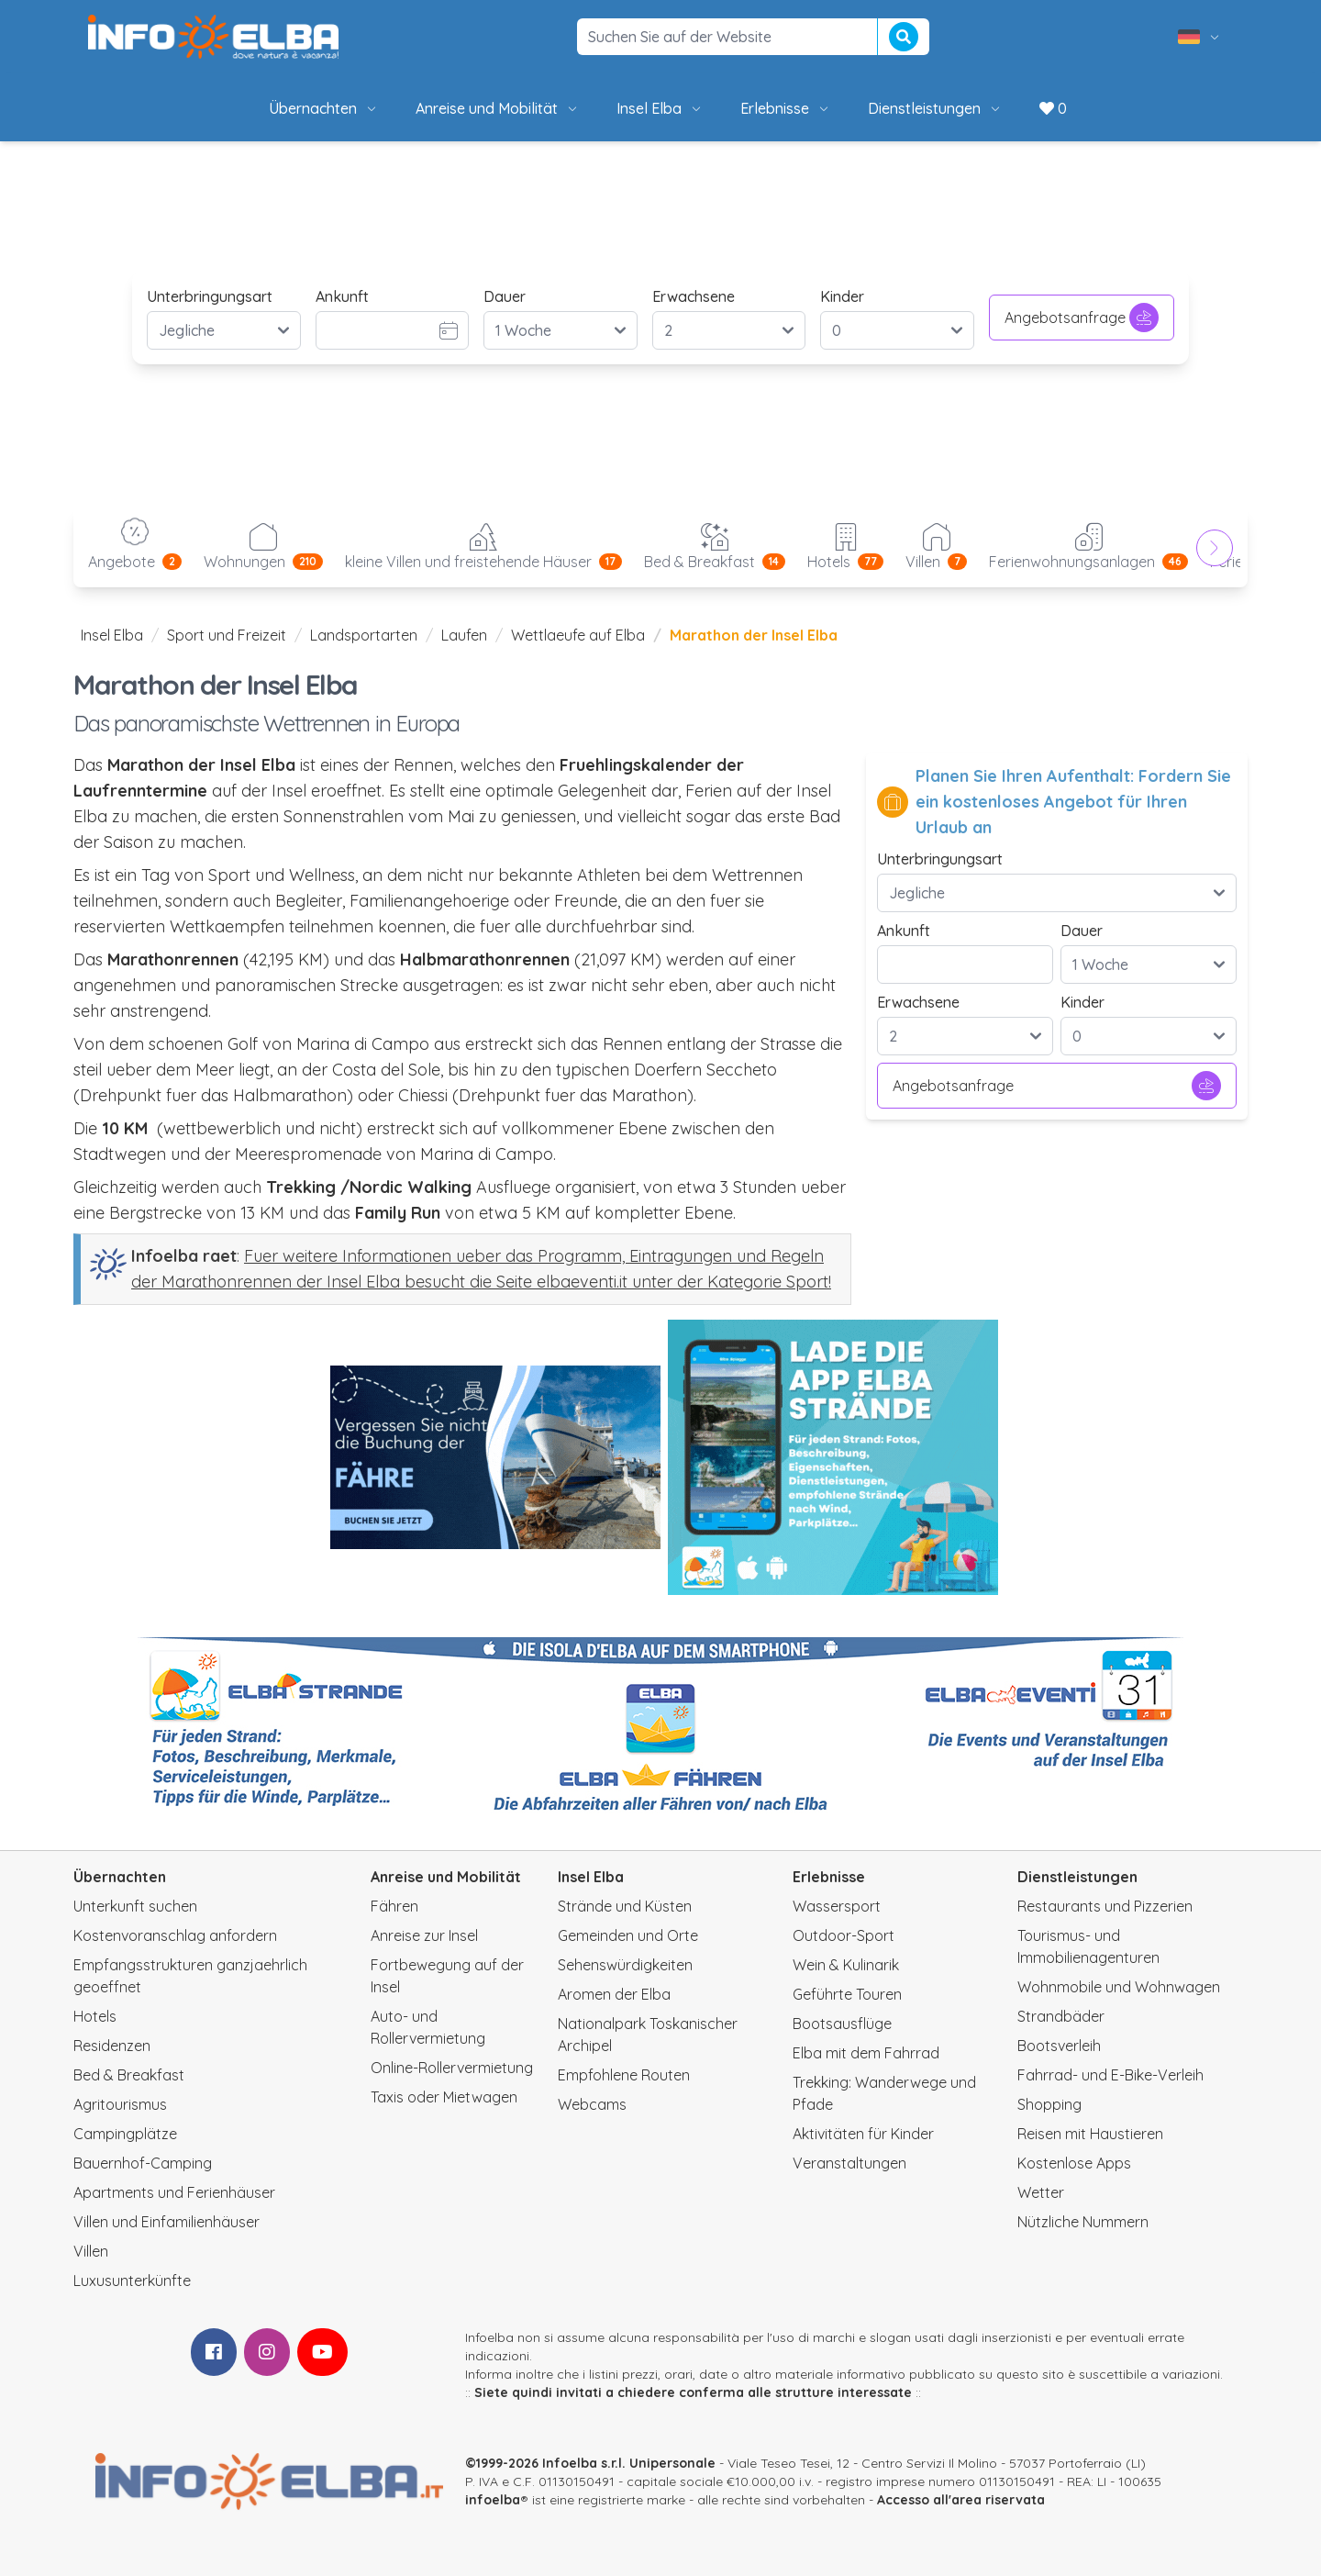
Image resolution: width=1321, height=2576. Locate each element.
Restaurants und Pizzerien (1105, 1906)
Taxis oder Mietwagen (444, 2097)
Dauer (504, 296)
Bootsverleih (1059, 2045)
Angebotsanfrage (1082, 317)
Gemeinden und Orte (628, 1935)
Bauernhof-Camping (142, 2163)
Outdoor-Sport (843, 1935)
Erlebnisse (785, 108)
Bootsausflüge (842, 2023)
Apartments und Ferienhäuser (174, 2192)
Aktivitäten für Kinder (863, 2133)
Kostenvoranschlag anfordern (175, 1935)
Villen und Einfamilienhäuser (166, 2222)
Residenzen (111, 2045)
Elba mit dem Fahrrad (866, 2053)
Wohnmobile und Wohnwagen (1118, 1987)
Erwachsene (693, 296)
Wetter (1040, 2192)
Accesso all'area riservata (961, 2500)
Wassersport (837, 1906)
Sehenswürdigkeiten (625, 1965)
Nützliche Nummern (1083, 2222)
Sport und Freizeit (226, 635)
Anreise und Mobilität (498, 108)
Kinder (842, 296)
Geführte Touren (847, 1994)
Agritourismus (120, 2104)
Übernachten (324, 108)
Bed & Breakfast (128, 2075)
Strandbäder (1061, 2016)
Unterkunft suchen (135, 1906)
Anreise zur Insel (424, 1935)
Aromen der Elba (614, 1994)
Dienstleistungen (935, 108)
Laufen (464, 635)
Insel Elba (660, 108)
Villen (90, 2251)
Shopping (1049, 2104)
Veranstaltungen (849, 2163)
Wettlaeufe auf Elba (578, 635)
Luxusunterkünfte (132, 2280)
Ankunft (342, 296)
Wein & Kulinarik (846, 1965)
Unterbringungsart (209, 296)
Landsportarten (363, 635)
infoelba (492, 2500)
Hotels (95, 2016)
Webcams (592, 2104)
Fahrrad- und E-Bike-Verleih (1110, 2075)
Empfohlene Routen (624, 2075)
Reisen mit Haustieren (1090, 2133)
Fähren (394, 1906)
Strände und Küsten (625, 1906)
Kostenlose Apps (1074, 2163)
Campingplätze (125, 2133)
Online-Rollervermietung (452, 2067)
